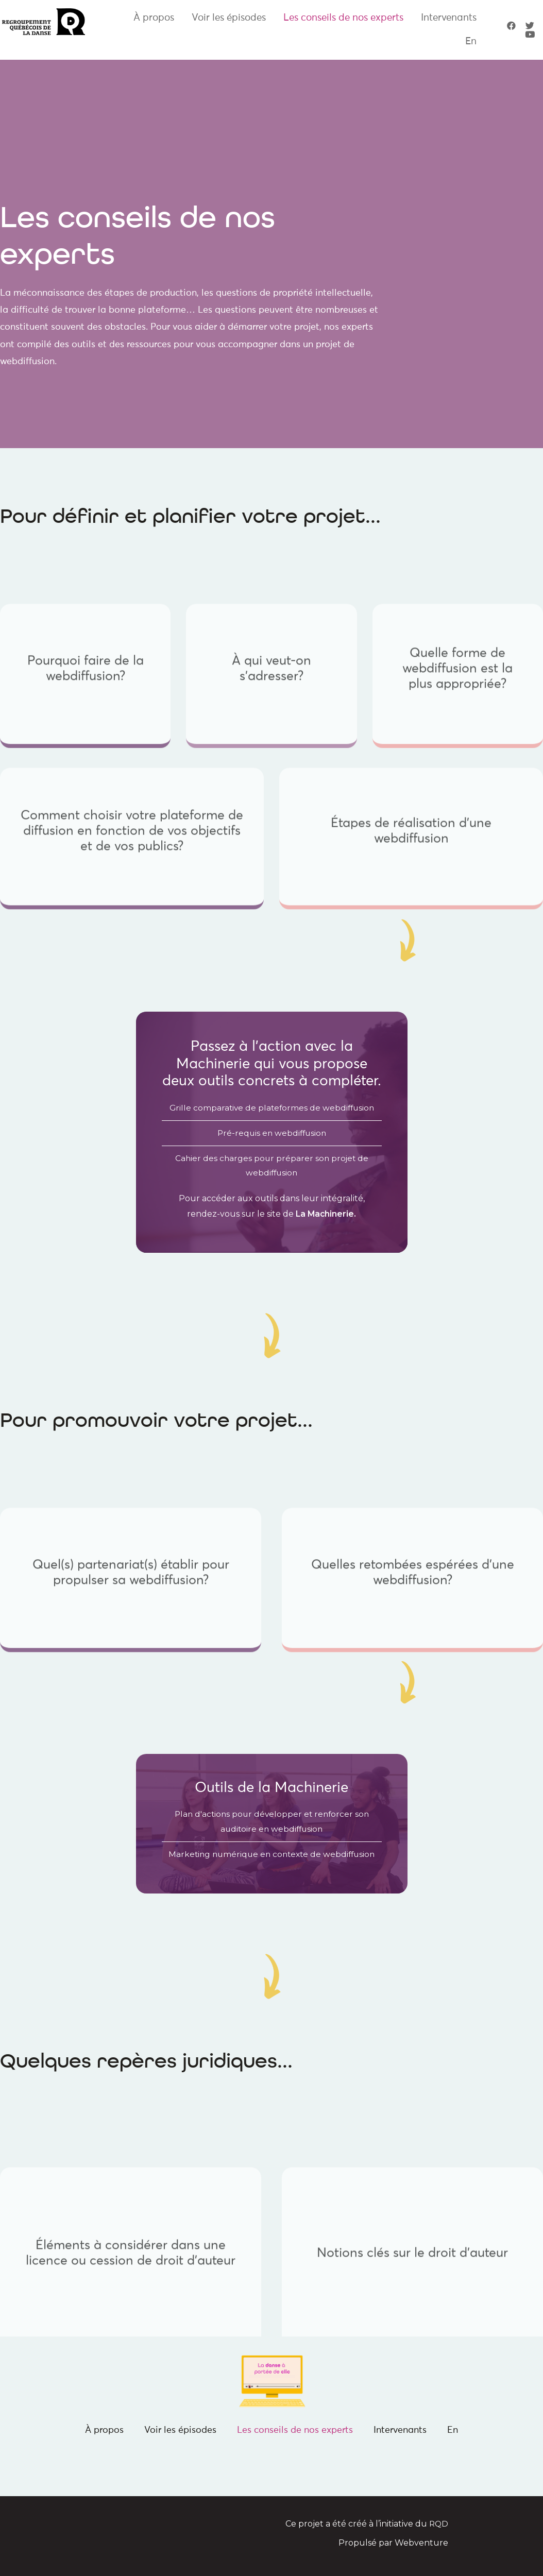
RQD (438, 2527)
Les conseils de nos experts (343, 18)
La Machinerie (325, 1215)
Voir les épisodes (229, 18)
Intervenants (449, 18)
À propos (153, 18)
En (471, 41)
